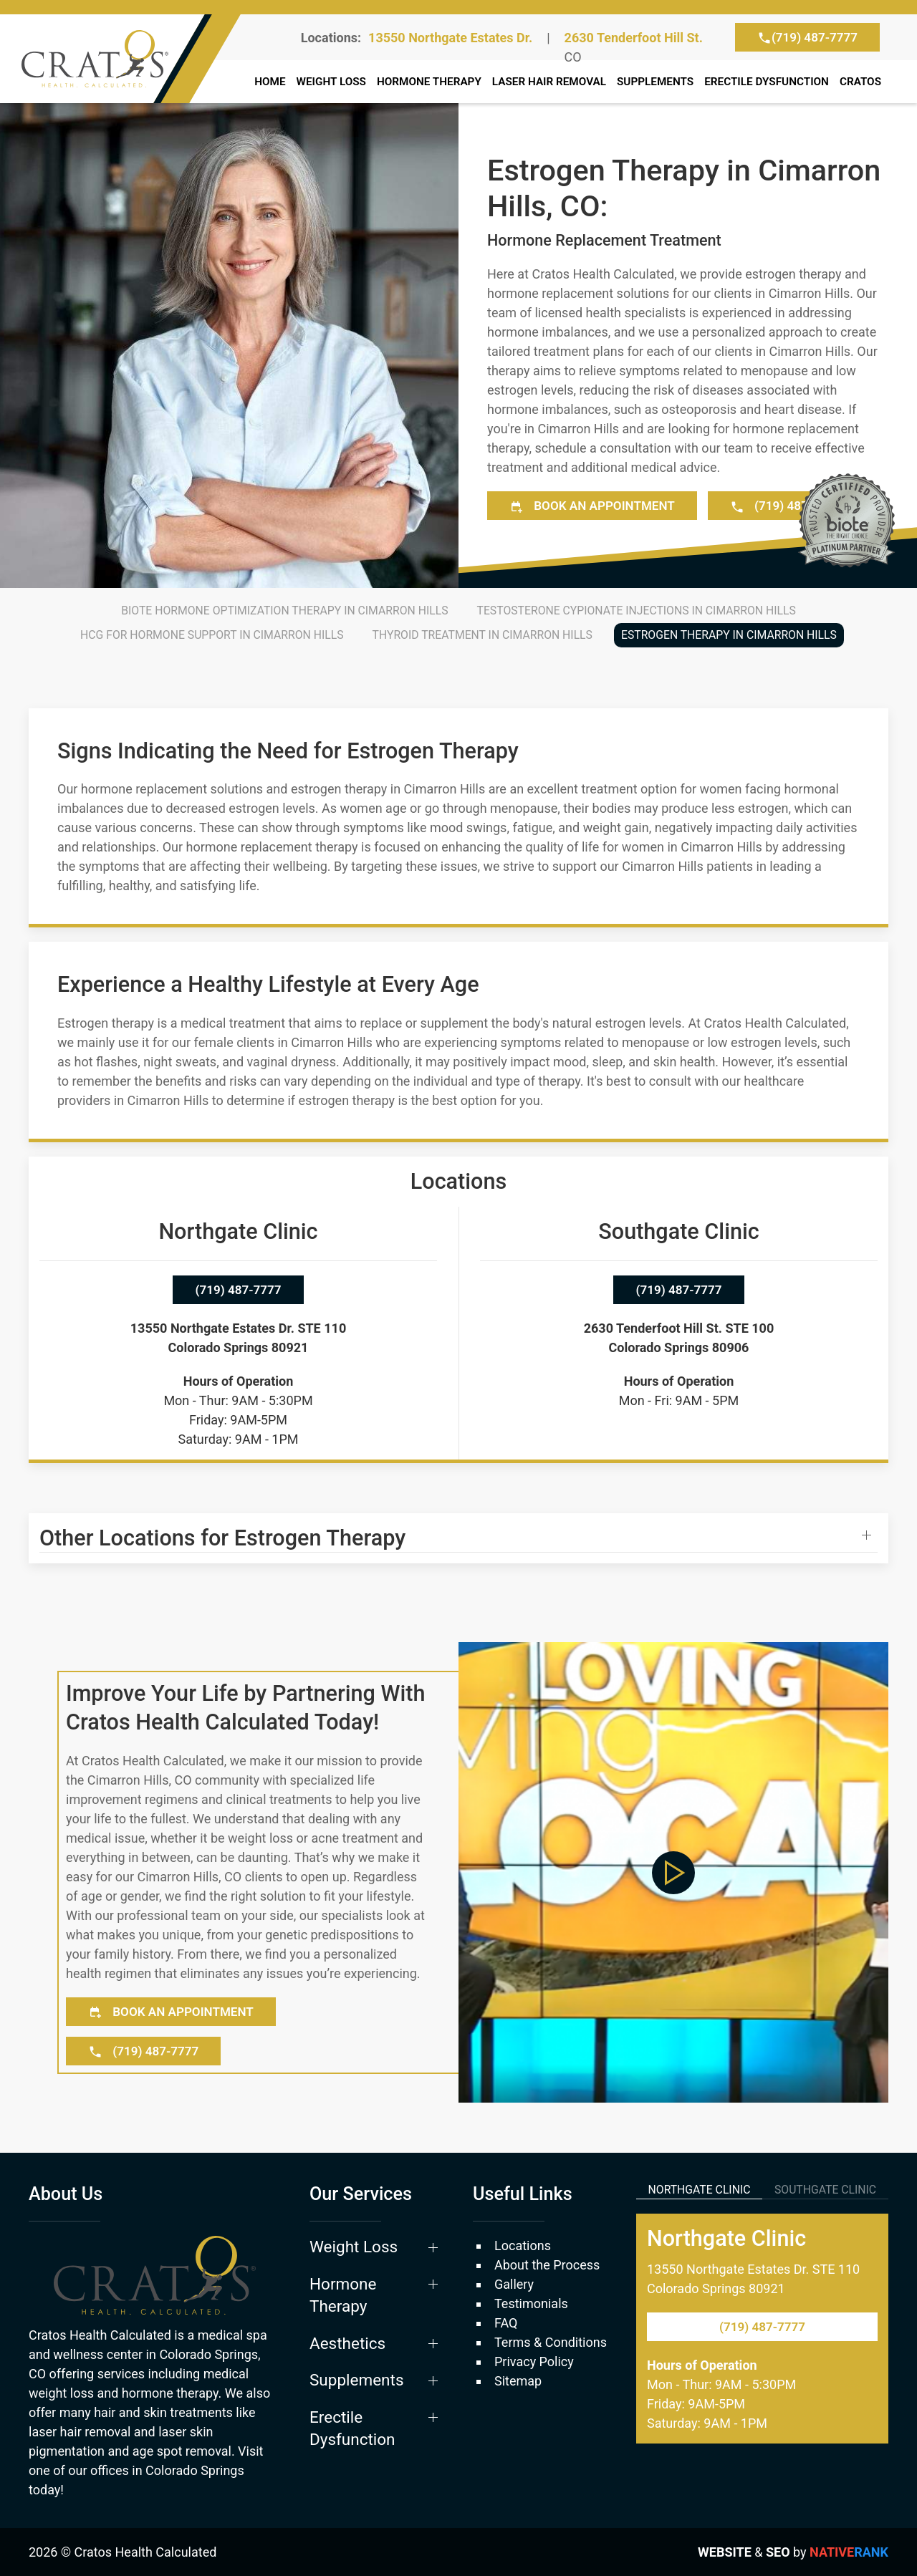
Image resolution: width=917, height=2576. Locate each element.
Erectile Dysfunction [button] (352, 2428)
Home (269, 81)
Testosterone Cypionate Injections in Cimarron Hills (636, 610)
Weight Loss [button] (331, 81)
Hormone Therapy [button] (429, 81)
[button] (458, 1538)
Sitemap (518, 2380)
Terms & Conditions (550, 2342)
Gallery (514, 2284)
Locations (522, 2245)
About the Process (547, 2264)
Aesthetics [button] (347, 2343)
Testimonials (531, 2303)
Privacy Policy (534, 2361)
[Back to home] (123, 58)
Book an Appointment (592, 505)
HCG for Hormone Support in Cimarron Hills (211, 635)
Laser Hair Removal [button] (549, 81)
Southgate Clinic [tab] (825, 2189)
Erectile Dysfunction (766, 81)
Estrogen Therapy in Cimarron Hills (729, 635)
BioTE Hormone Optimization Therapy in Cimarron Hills (284, 610)
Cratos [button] (860, 81)
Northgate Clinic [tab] (699, 2189)
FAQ (505, 2322)
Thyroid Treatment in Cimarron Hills (482, 635)
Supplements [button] (655, 81)
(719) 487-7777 (807, 37)
